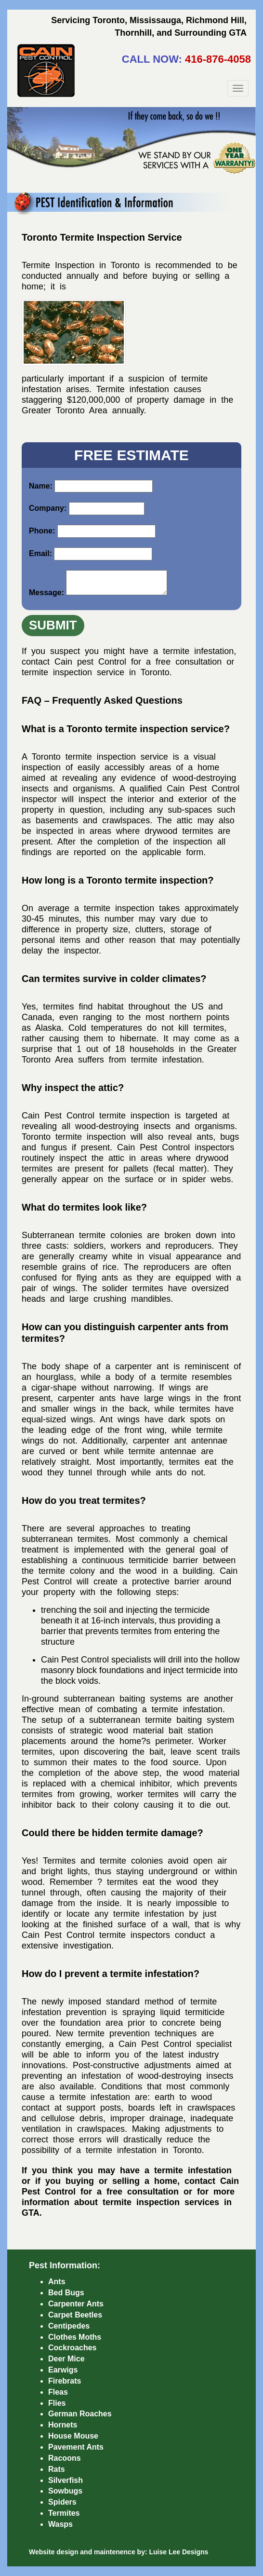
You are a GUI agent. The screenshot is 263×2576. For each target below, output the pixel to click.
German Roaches (80, 2414)
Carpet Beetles (75, 2315)
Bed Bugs (66, 2293)
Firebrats (64, 2381)
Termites (64, 2513)
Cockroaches (72, 2348)
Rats (56, 2469)
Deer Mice (66, 2359)
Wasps (60, 2524)
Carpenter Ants (76, 2304)
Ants (57, 2281)
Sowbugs (65, 2491)
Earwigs (63, 2370)
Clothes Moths (74, 2337)
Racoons (64, 2458)
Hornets (62, 2425)
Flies (57, 2403)
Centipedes (69, 2326)
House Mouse (73, 2436)
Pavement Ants (76, 2447)
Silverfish (65, 2480)
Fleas (58, 2392)
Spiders (62, 2502)
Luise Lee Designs (178, 2552)
